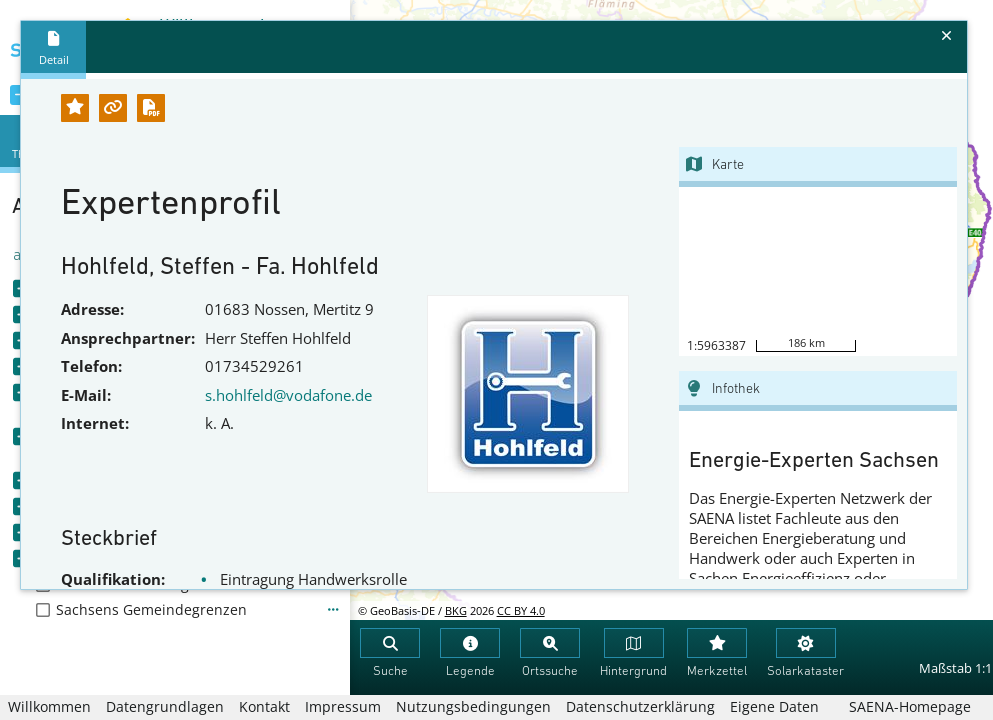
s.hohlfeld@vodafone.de (288, 395)
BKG (456, 610)
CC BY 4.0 (521, 610)
